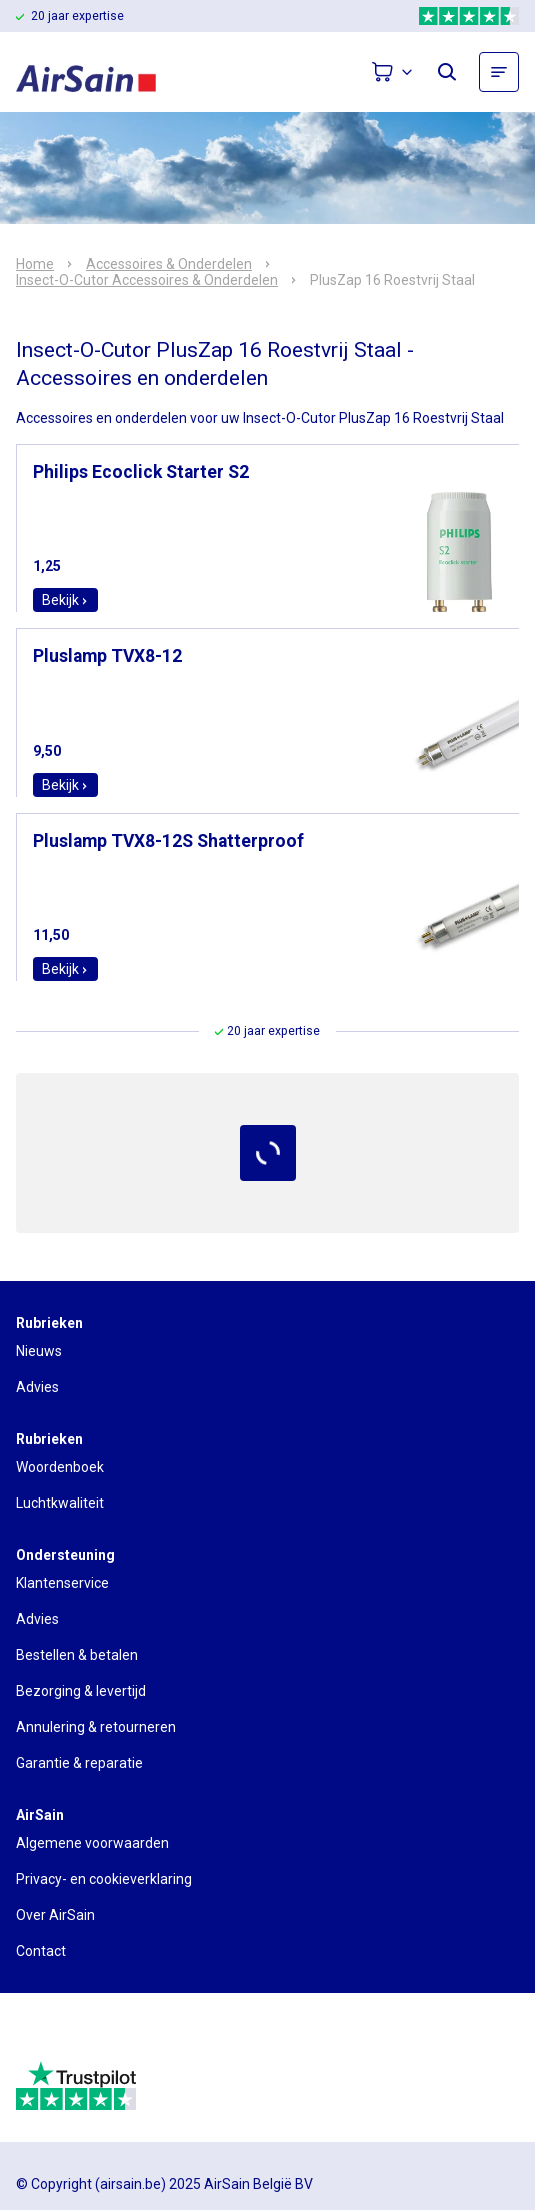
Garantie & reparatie (79, 1763)
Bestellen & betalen (77, 1655)
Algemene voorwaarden (92, 1843)
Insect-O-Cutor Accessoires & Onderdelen (147, 280)
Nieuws (39, 1351)
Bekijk (65, 600)
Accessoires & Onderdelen (169, 264)
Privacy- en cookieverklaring (104, 1879)
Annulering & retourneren (96, 1727)
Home (35, 264)
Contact (41, 1951)
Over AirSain (55, 1915)
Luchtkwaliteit (60, 1503)
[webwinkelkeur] (71, 2035)
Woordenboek (60, 1467)
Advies (37, 1387)
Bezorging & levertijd (81, 1691)
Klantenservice (62, 1583)
